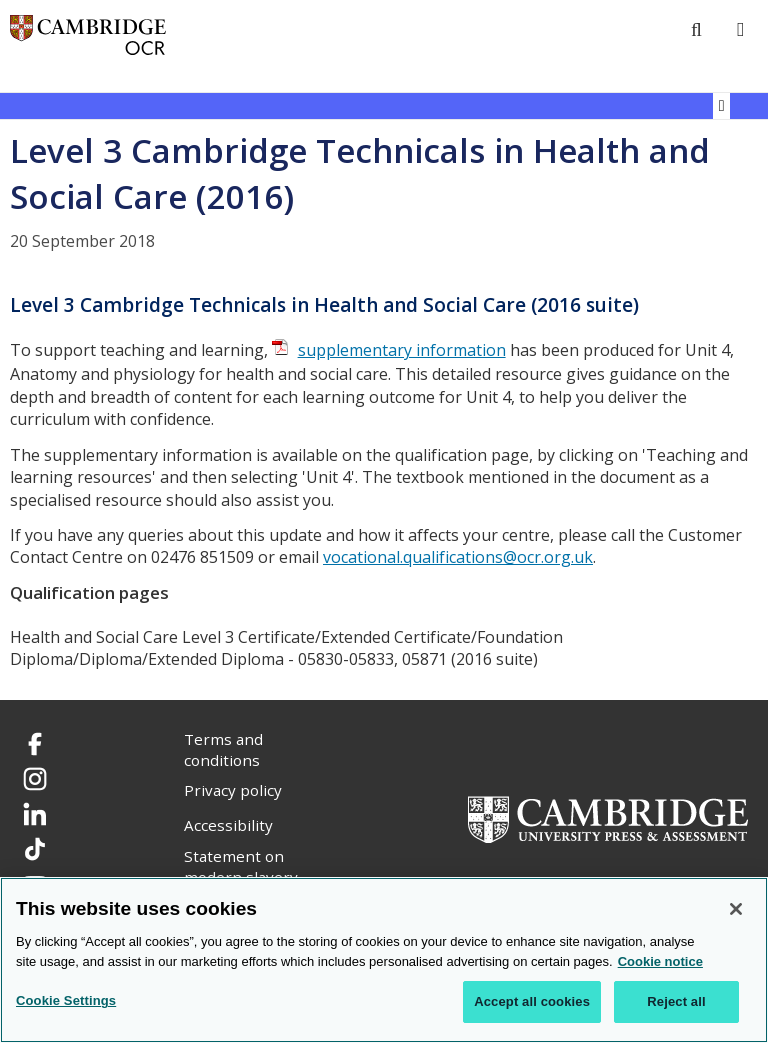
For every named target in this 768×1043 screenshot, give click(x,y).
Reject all (676, 1001)
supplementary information (402, 350)
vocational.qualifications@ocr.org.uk (458, 557)
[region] (384, 960)
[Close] (736, 909)
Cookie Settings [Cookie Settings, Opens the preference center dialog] (66, 1000)
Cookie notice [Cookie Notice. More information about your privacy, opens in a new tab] (660, 961)
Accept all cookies (532, 1001)
